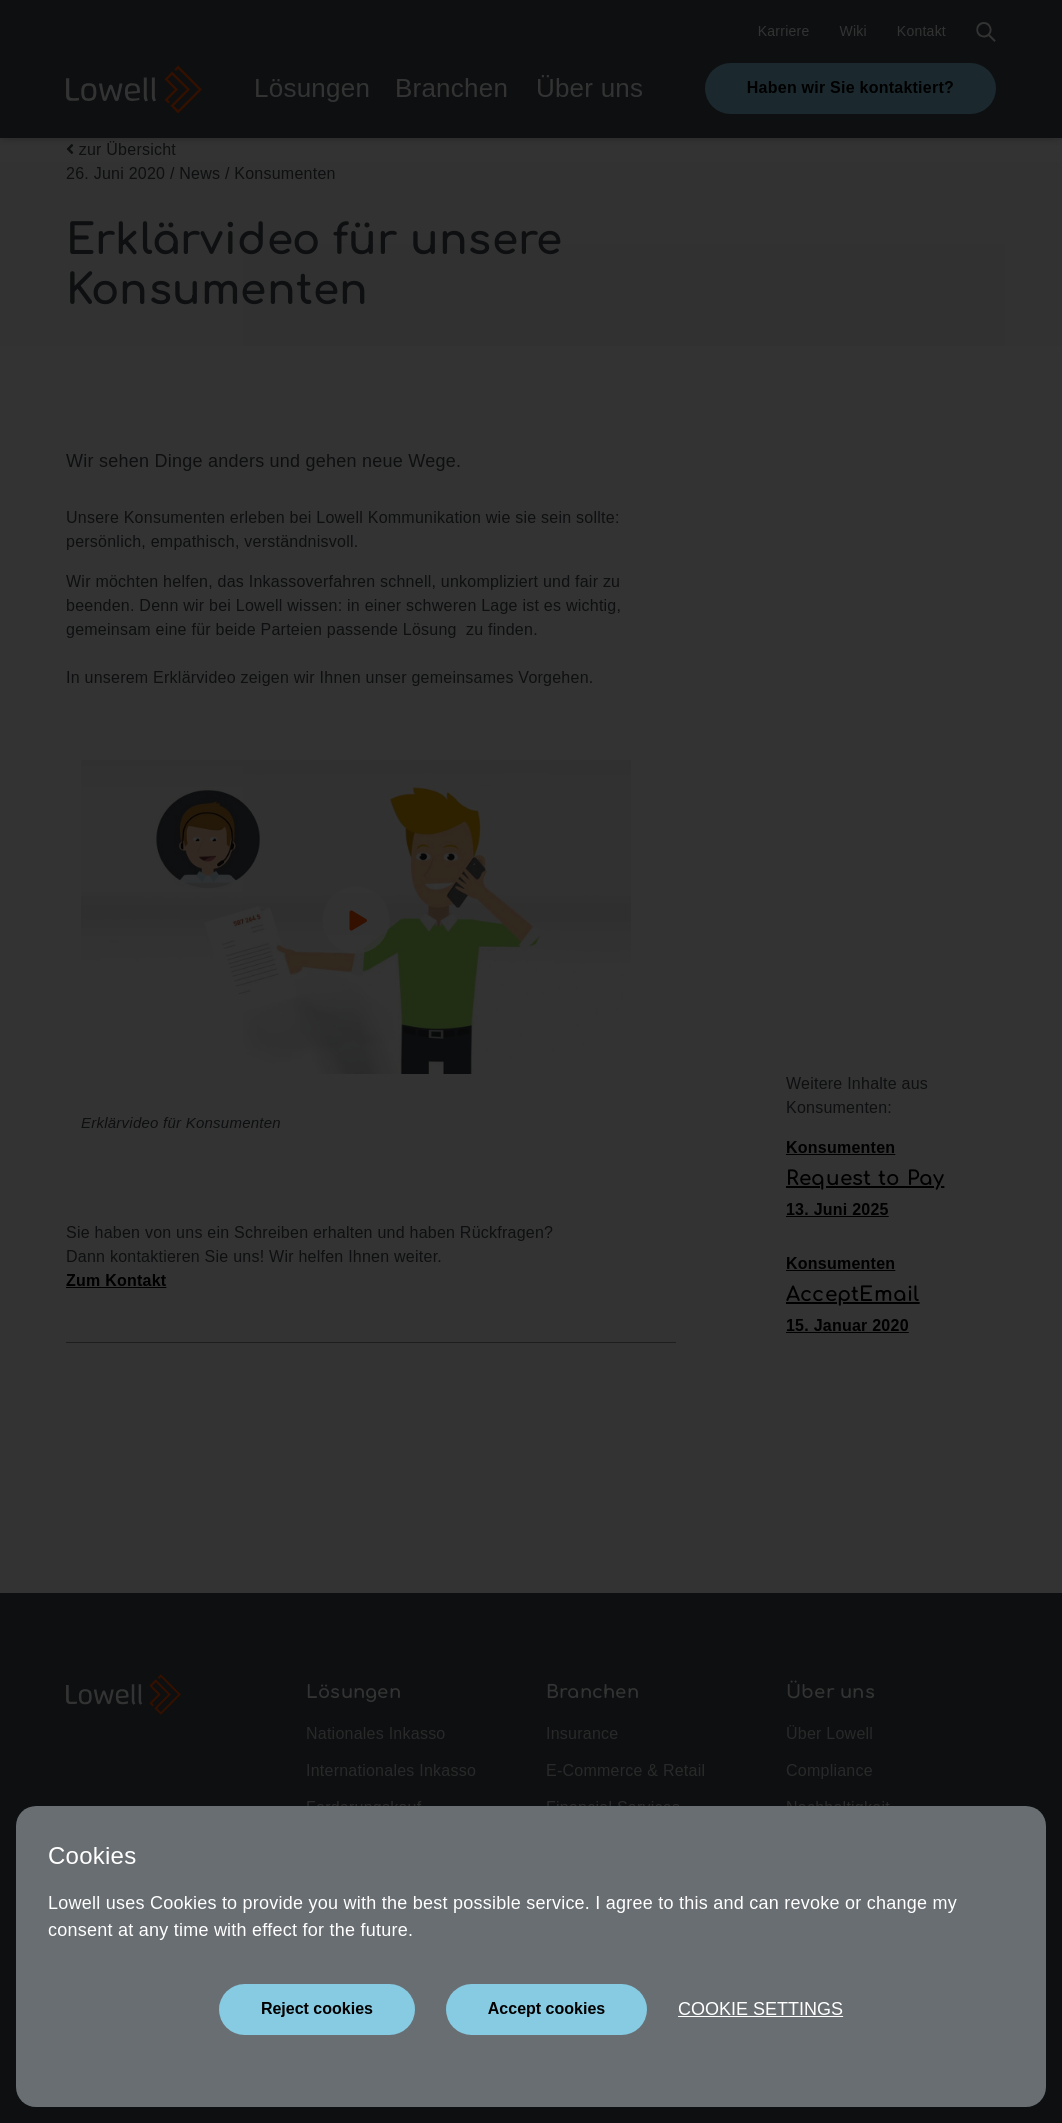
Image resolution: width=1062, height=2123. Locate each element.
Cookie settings (760, 2009)
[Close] (317, 2009)
